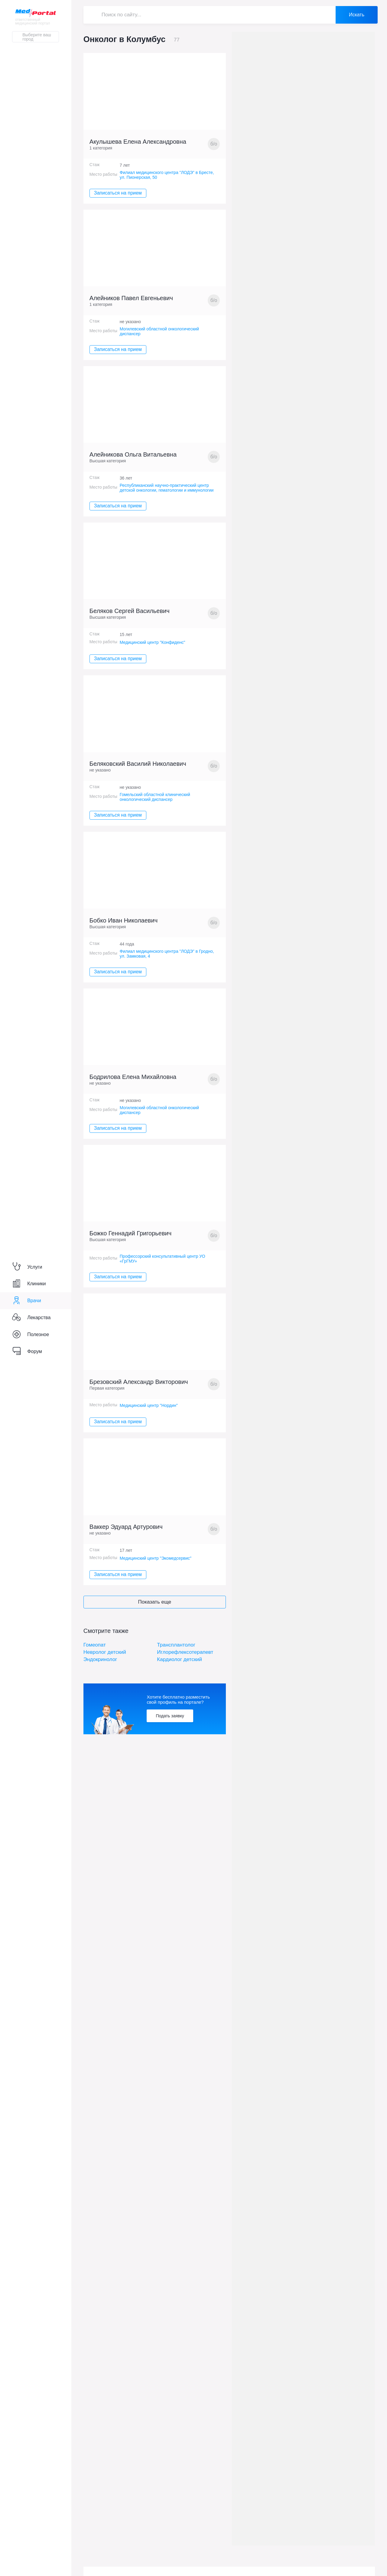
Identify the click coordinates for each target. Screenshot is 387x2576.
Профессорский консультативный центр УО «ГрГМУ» (162, 1258)
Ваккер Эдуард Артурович (126, 1526)
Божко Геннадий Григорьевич (130, 1233)
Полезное (30, 1334)
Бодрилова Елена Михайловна (132, 1076)
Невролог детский (104, 1652)
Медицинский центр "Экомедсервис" (155, 1558)
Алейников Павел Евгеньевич (131, 298)
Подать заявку (170, 1715)
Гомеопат (94, 1645)
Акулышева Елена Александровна (137, 141)
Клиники (29, 1284)
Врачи (26, 1300)
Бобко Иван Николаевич (123, 920)
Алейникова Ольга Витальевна (133, 454)
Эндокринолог (100, 1659)
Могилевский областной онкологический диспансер (159, 331)
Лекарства (31, 1317)
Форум (27, 1351)
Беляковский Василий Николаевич (137, 763)
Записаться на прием (118, 192)
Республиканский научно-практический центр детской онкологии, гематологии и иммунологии (167, 488)
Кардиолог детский (179, 1659)
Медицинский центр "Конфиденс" (152, 642)
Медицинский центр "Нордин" (149, 1405)
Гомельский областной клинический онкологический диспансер (155, 797)
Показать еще (154, 1602)
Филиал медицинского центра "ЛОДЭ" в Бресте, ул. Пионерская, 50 (167, 175)
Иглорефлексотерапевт (185, 1652)
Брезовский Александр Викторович (138, 1381)
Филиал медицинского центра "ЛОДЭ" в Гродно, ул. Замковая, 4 (167, 954)
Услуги (27, 1267)
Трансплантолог (176, 1645)
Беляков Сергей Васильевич (129, 611)
